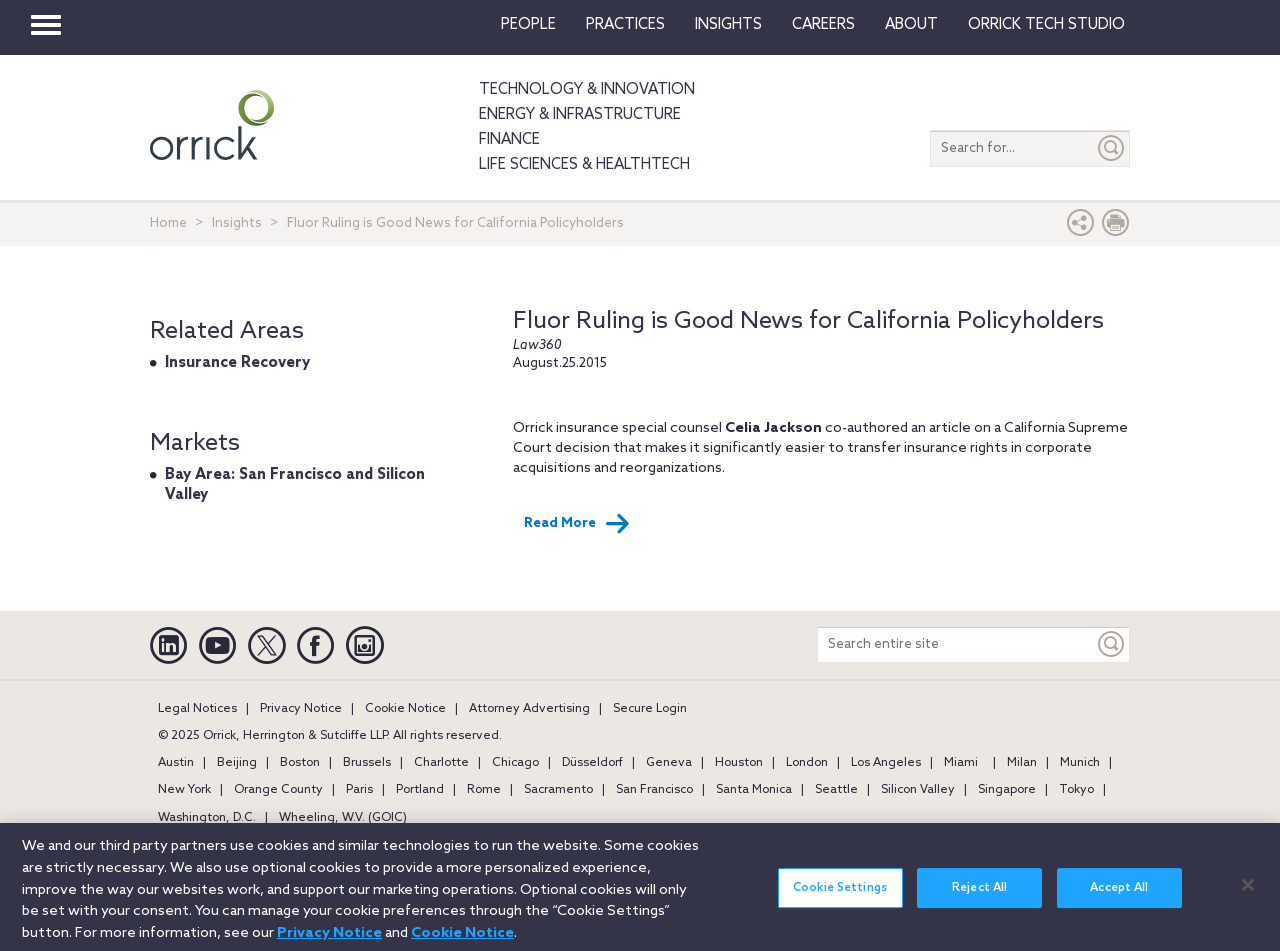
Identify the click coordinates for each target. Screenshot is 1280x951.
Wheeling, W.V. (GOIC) (343, 818)
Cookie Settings (840, 897)
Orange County (278, 790)
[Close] (1248, 894)
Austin (176, 763)
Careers (823, 25)
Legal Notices (197, 709)
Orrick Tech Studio (1046, 25)
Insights (237, 223)
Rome (484, 790)
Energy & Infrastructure (580, 115)
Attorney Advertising (529, 709)
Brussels (367, 763)
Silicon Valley (918, 790)
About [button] (911, 25)
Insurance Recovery (237, 363)
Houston (739, 763)
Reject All (979, 897)
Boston (300, 763)
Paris (359, 790)
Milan (1022, 763)
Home (168, 223)
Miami (961, 763)
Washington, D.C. (207, 818)
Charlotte (441, 763)
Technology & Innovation (587, 90)
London (807, 763)
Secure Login (650, 709)
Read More (577, 524)
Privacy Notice (301, 709)
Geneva (669, 763)
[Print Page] (1116, 227)
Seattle (836, 790)
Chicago (515, 763)
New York (184, 790)
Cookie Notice (405, 709)
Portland (420, 790)
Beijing (237, 763)
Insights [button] (728, 25)
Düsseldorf (592, 763)
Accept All (1119, 897)
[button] (1081, 227)
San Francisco (654, 790)
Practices (625, 25)
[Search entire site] (956, 644)
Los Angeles (886, 763)
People (528, 25)
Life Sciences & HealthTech (584, 165)
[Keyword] (1112, 644)
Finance (509, 140)
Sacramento (558, 790)
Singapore (1007, 790)
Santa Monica (754, 790)
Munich (1080, 763)
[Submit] (1112, 148)
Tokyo (1076, 790)
